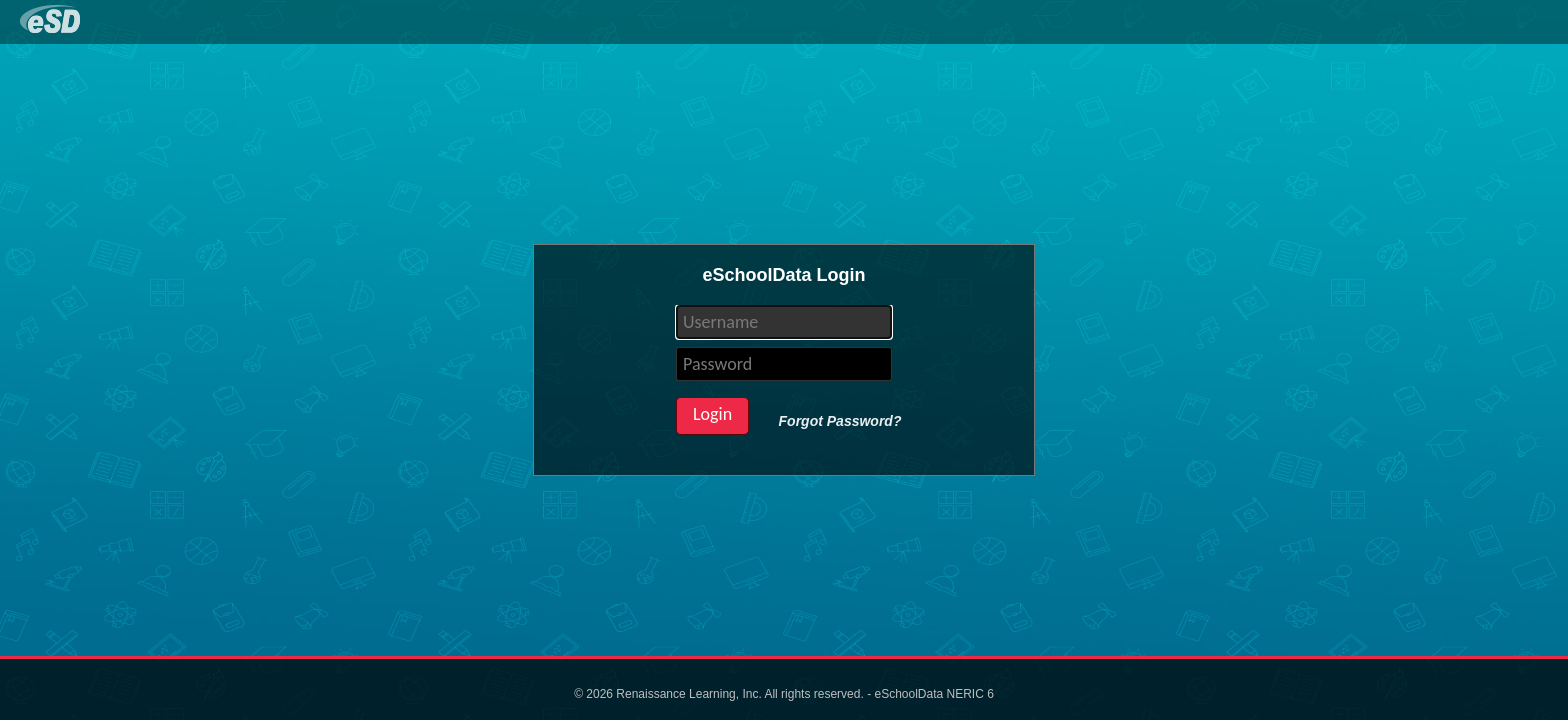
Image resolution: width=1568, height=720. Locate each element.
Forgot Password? (840, 421)
